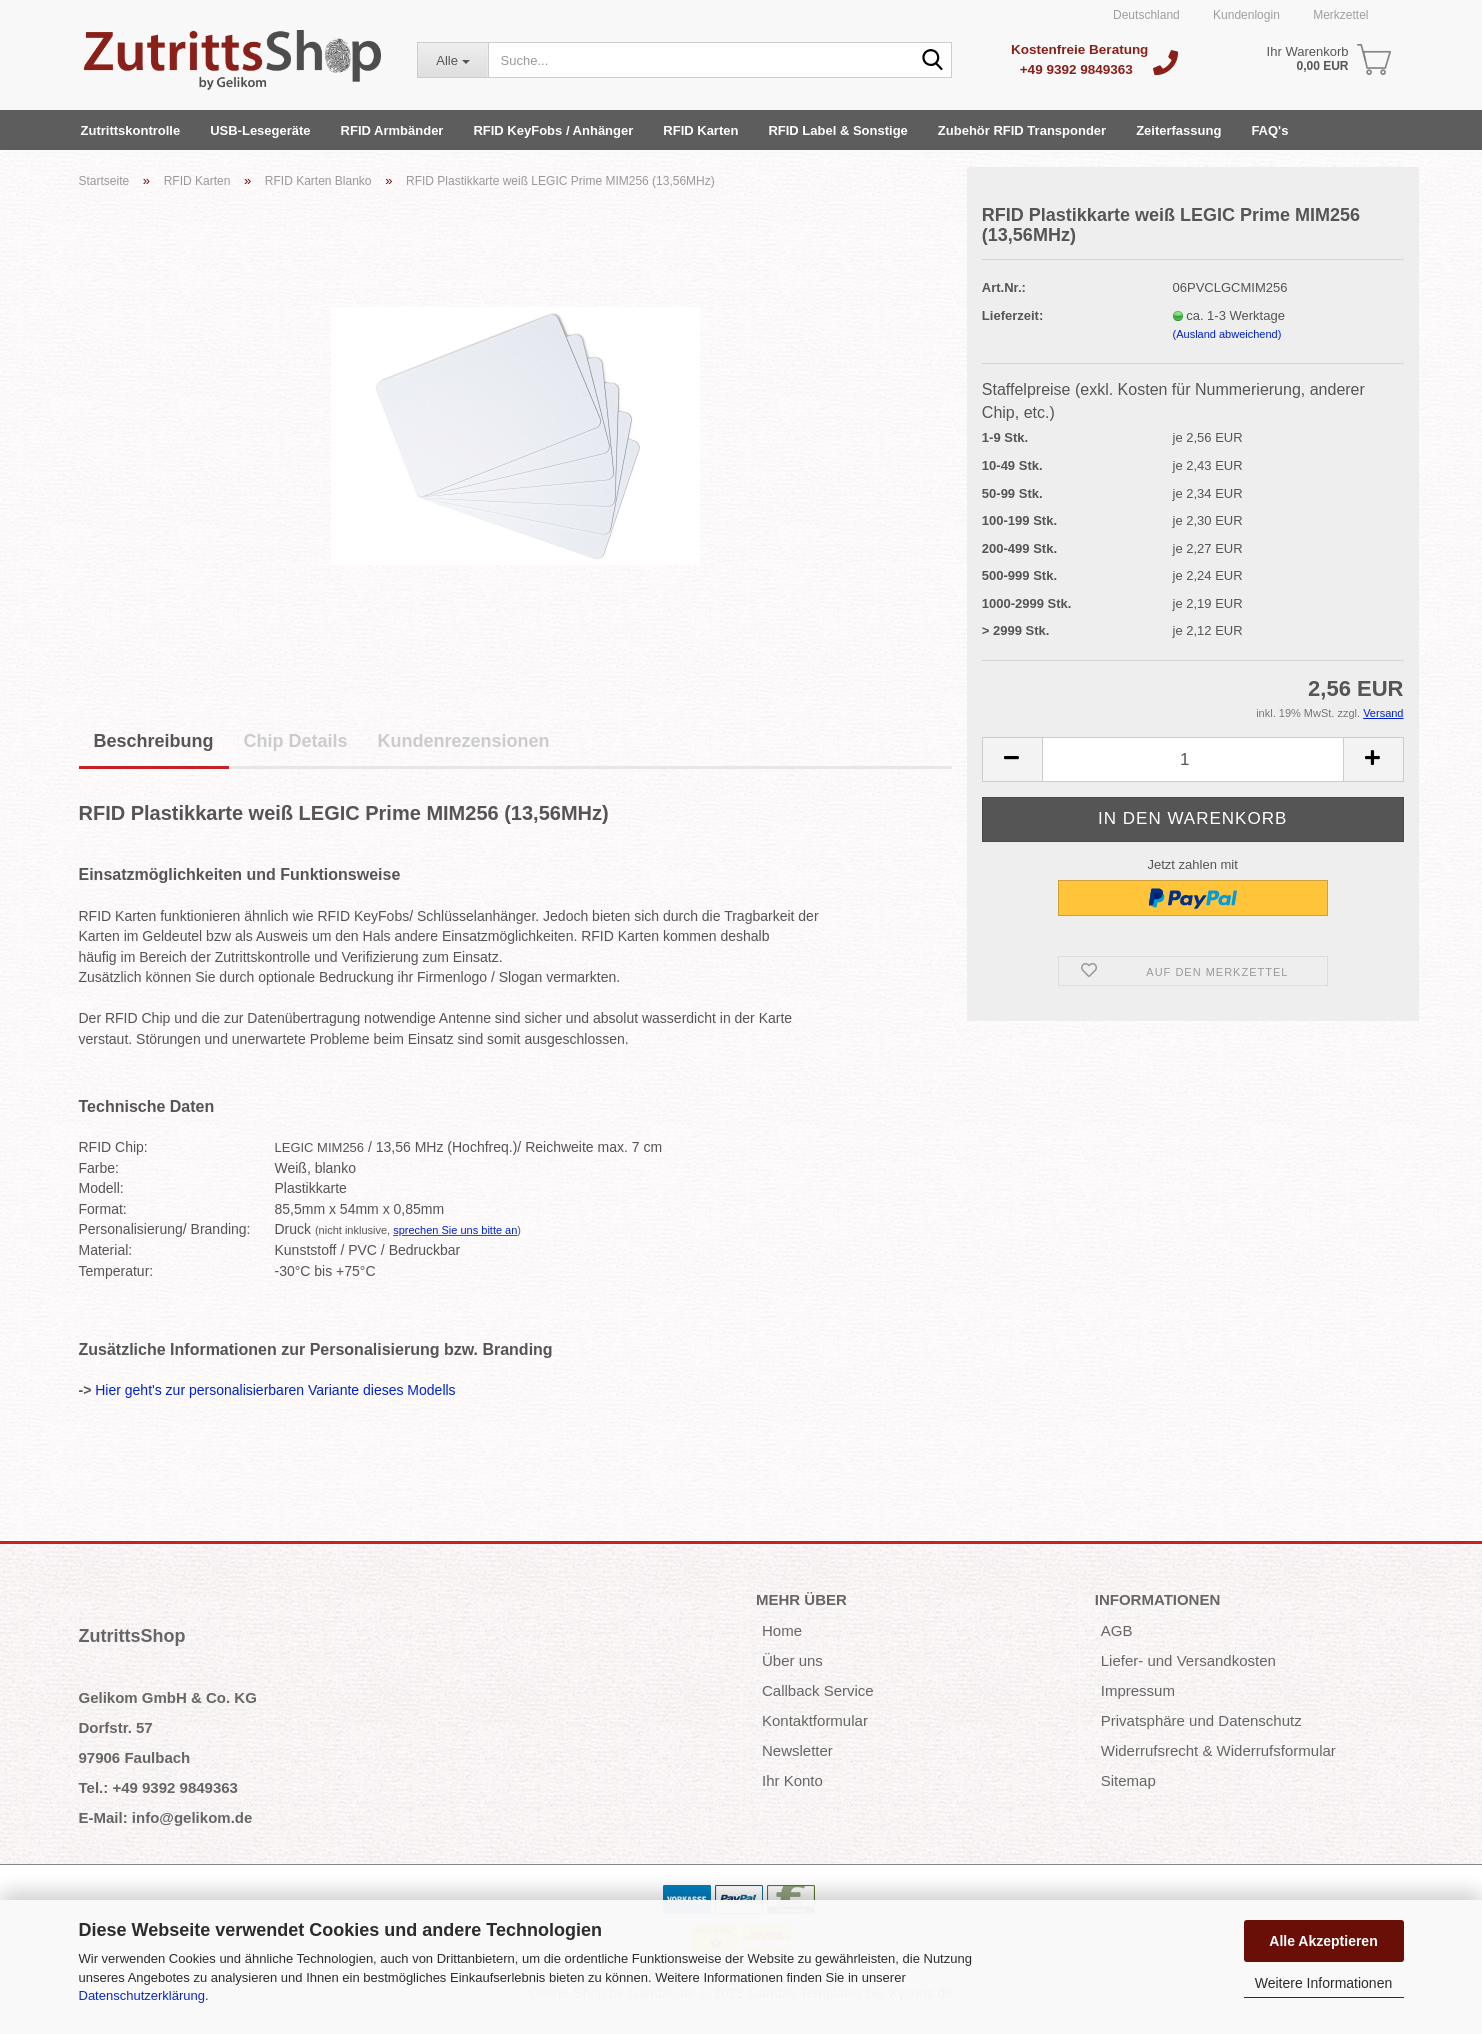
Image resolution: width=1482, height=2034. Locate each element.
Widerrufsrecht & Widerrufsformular (1218, 1750)
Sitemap (1128, 1780)
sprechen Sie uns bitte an (455, 1230)
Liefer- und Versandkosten (1188, 1660)
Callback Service (818, 1690)
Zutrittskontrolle (131, 130)
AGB (1117, 1630)
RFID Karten (700, 130)
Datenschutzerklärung (142, 1995)
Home (782, 1630)
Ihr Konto (792, 1780)
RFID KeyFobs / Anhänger (553, 130)
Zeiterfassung (1178, 130)
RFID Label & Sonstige (837, 130)
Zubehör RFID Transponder (1022, 130)
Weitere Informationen (1323, 1983)
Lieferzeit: (1012, 315)
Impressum (1138, 1690)
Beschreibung (154, 741)
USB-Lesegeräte (260, 130)
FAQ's (1269, 130)
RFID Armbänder (392, 130)
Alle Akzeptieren (1323, 1941)
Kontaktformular (815, 1720)
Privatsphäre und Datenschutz (1201, 1720)
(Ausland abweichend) (1227, 334)
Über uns (792, 1660)
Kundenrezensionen (464, 741)
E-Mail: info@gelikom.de (166, 1817)
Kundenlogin (1245, 15)
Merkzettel (1339, 15)
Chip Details (296, 741)
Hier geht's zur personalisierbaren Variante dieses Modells (275, 1390)
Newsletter (797, 1750)
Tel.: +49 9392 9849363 (158, 1787)
